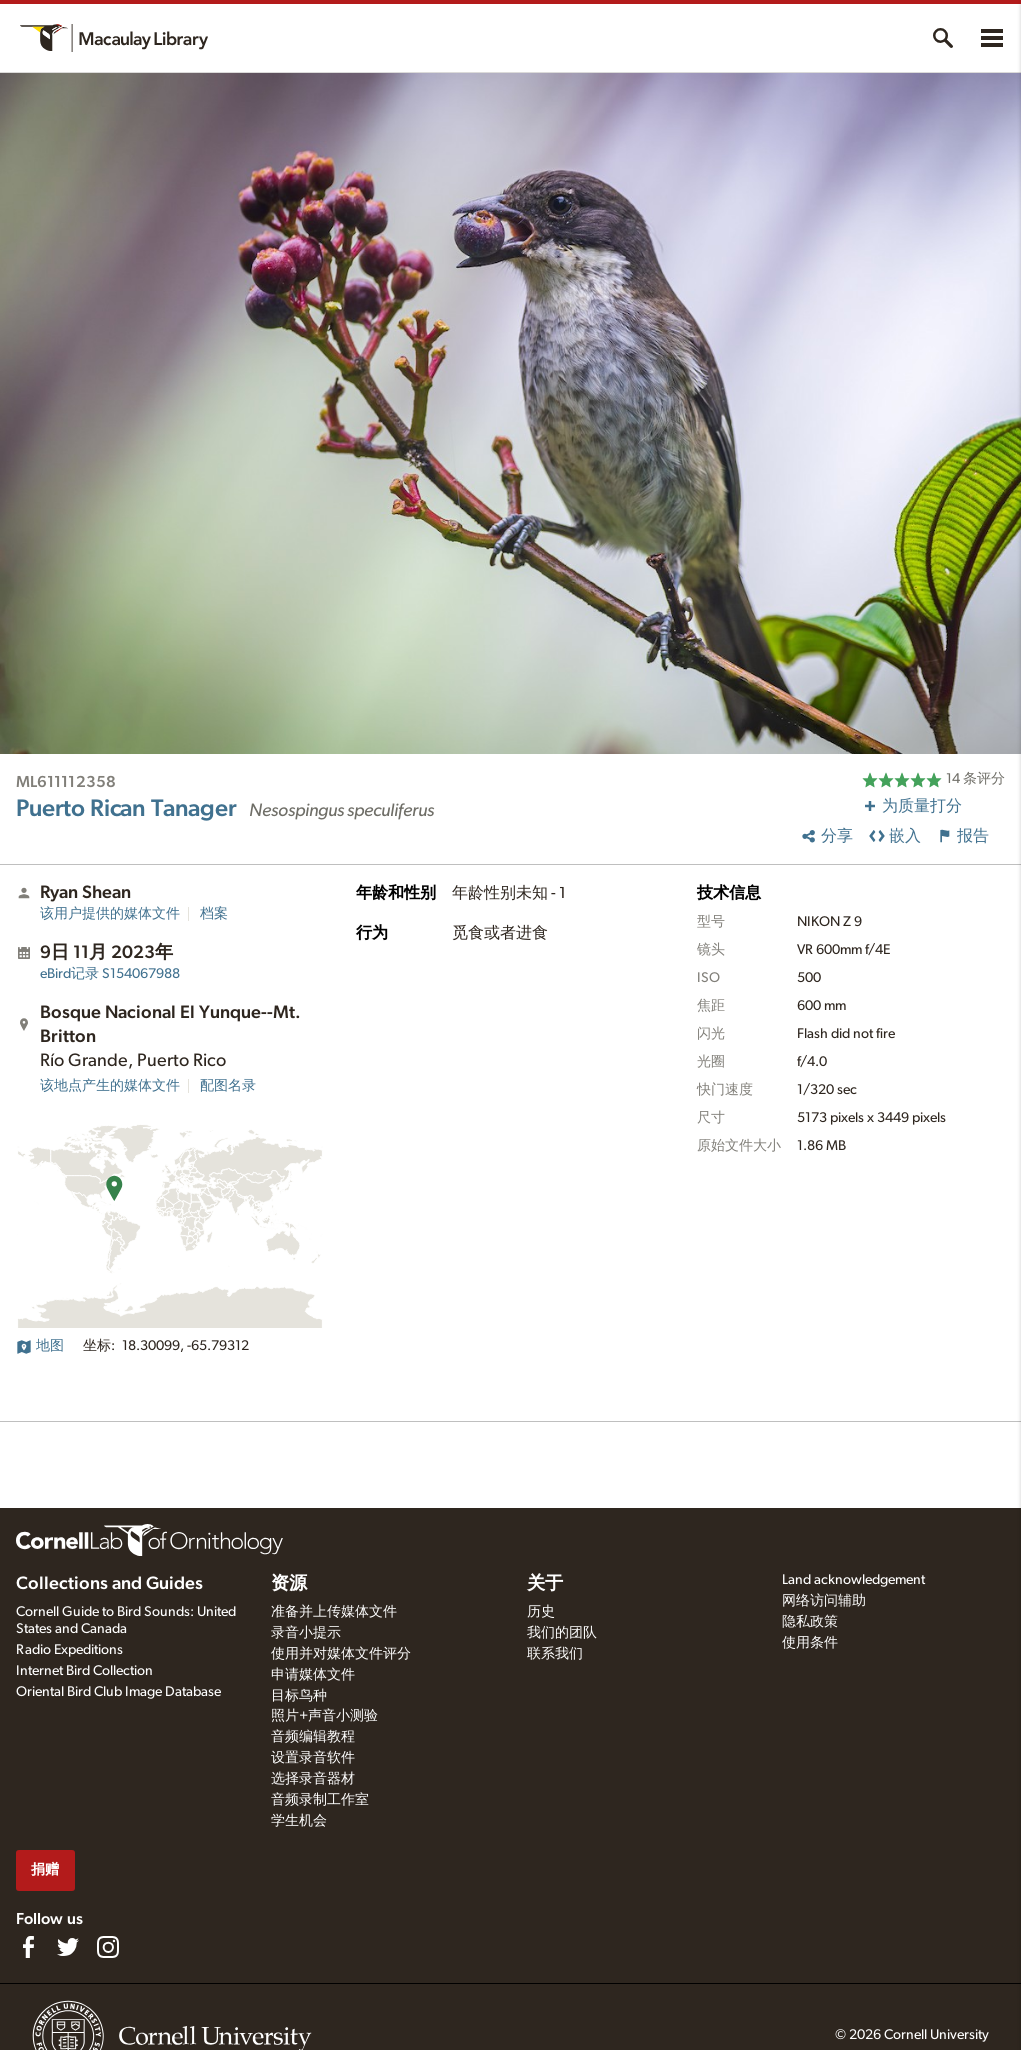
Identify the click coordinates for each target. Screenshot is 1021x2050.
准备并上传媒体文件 (334, 1612)
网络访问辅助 (824, 1601)
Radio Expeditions (69, 1650)
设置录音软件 (313, 1758)
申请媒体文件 (313, 1675)
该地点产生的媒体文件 (110, 1086)
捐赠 (45, 1869)
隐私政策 (810, 1622)
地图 (40, 1346)
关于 (545, 1584)
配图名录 (228, 1086)
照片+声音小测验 (324, 1716)
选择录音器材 (313, 1779)
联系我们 (555, 1654)
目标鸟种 (299, 1696)
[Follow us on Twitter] (68, 1947)
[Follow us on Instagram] (108, 1947)
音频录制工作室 (320, 1800)
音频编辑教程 (313, 1737)
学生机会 (299, 1821)
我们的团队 (562, 1633)
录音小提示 (306, 1633)
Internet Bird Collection (84, 1671)
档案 (214, 914)
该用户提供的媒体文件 (110, 914)
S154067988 (110, 974)
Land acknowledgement (853, 1580)
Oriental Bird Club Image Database (118, 1692)
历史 (541, 1612)
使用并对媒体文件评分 (341, 1654)
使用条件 (810, 1643)
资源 (289, 1584)
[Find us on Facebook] (28, 1947)
